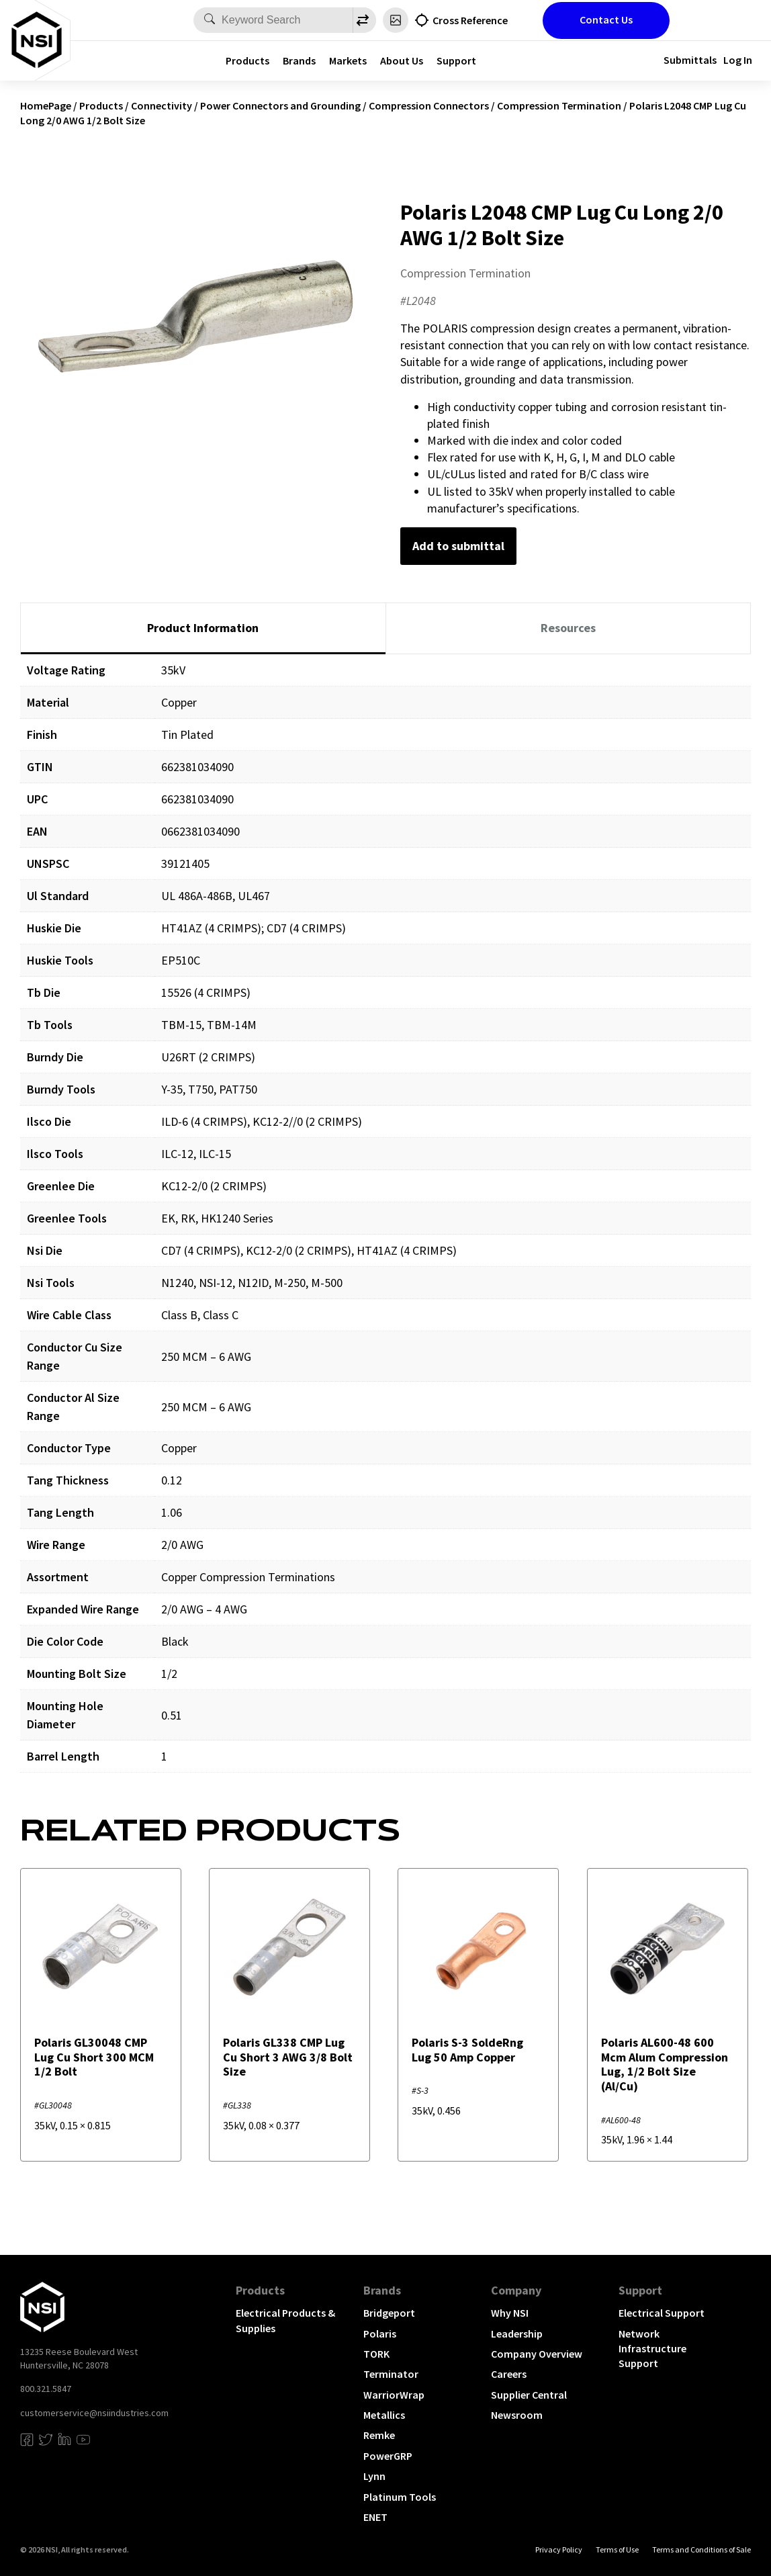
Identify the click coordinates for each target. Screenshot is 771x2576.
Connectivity (161, 105)
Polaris (379, 2333)
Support (456, 60)
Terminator (390, 2374)
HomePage (45, 105)
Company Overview (536, 2353)
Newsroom (517, 2415)
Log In (737, 59)
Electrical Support (662, 2312)
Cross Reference (470, 20)
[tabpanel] (385, 1223)
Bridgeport (389, 2312)
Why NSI (510, 2312)
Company (516, 2290)
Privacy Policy (558, 2549)
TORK (376, 2353)
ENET (375, 2517)
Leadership (517, 2333)
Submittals (690, 59)
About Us (401, 60)
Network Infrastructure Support (652, 2348)
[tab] (203, 628)
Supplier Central (529, 2394)
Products (247, 60)
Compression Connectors (429, 105)
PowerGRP (387, 2455)
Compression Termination (559, 105)
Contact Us (606, 19)
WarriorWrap (393, 2394)
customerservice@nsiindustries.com (94, 2413)
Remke (379, 2435)
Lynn (374, 2476)
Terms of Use (617, 2549)
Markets (348, 60)
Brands (299, 60)
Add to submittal (458, 545)
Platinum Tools (399, 2496)
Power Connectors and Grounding (280, 105)
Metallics (384, 2415)
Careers (509, 2374)
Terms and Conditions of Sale (701, 2549)
